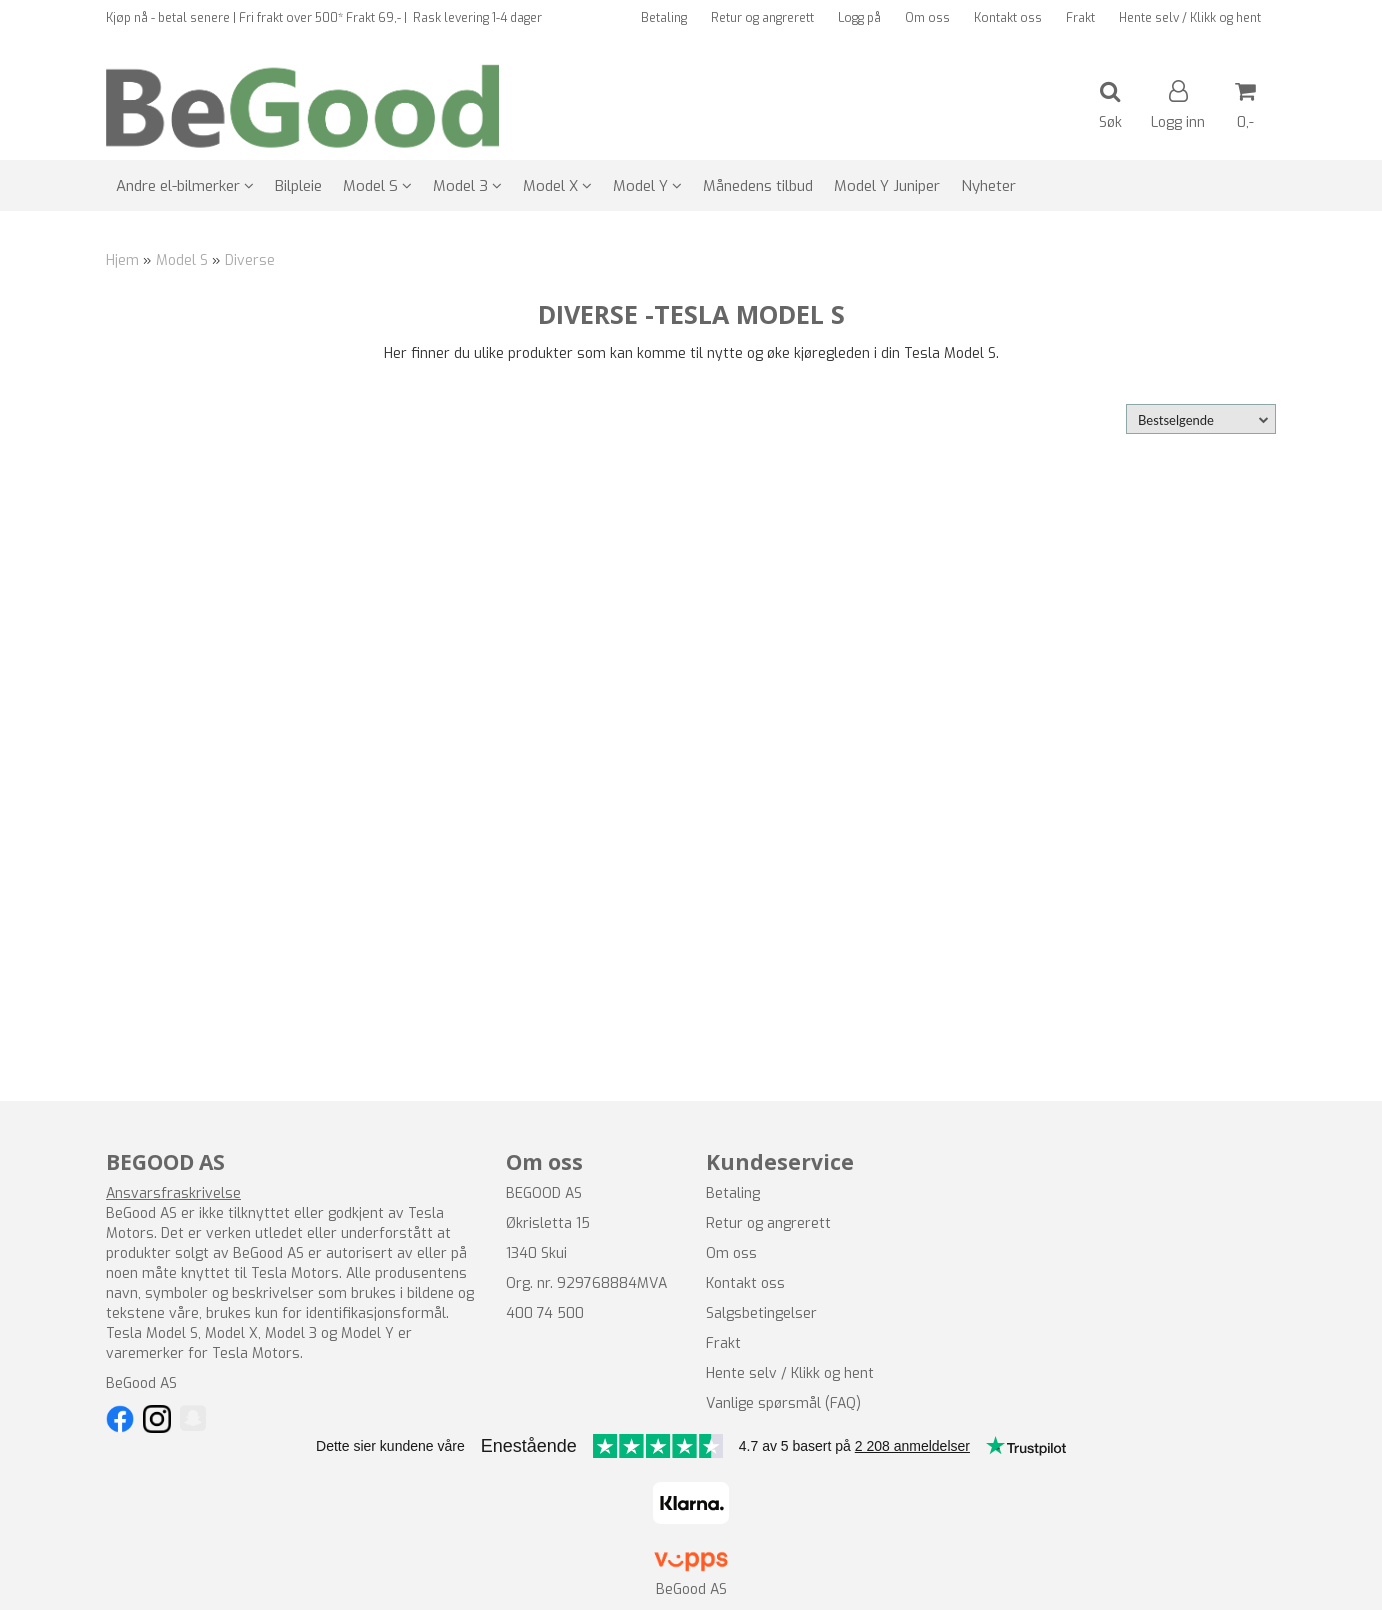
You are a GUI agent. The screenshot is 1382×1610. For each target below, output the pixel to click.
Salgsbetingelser (761, 1313)
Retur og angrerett (762, 18)
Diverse (250, 260)
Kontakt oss (1008, 18)
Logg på (859, 18)
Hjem (122, 260)
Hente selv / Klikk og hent (1190, 18)
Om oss (927, 18)
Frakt (1080, 18)
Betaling (664, 18)
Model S (182, 260)
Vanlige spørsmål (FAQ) (783, 1403)
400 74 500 (545, 1313)
